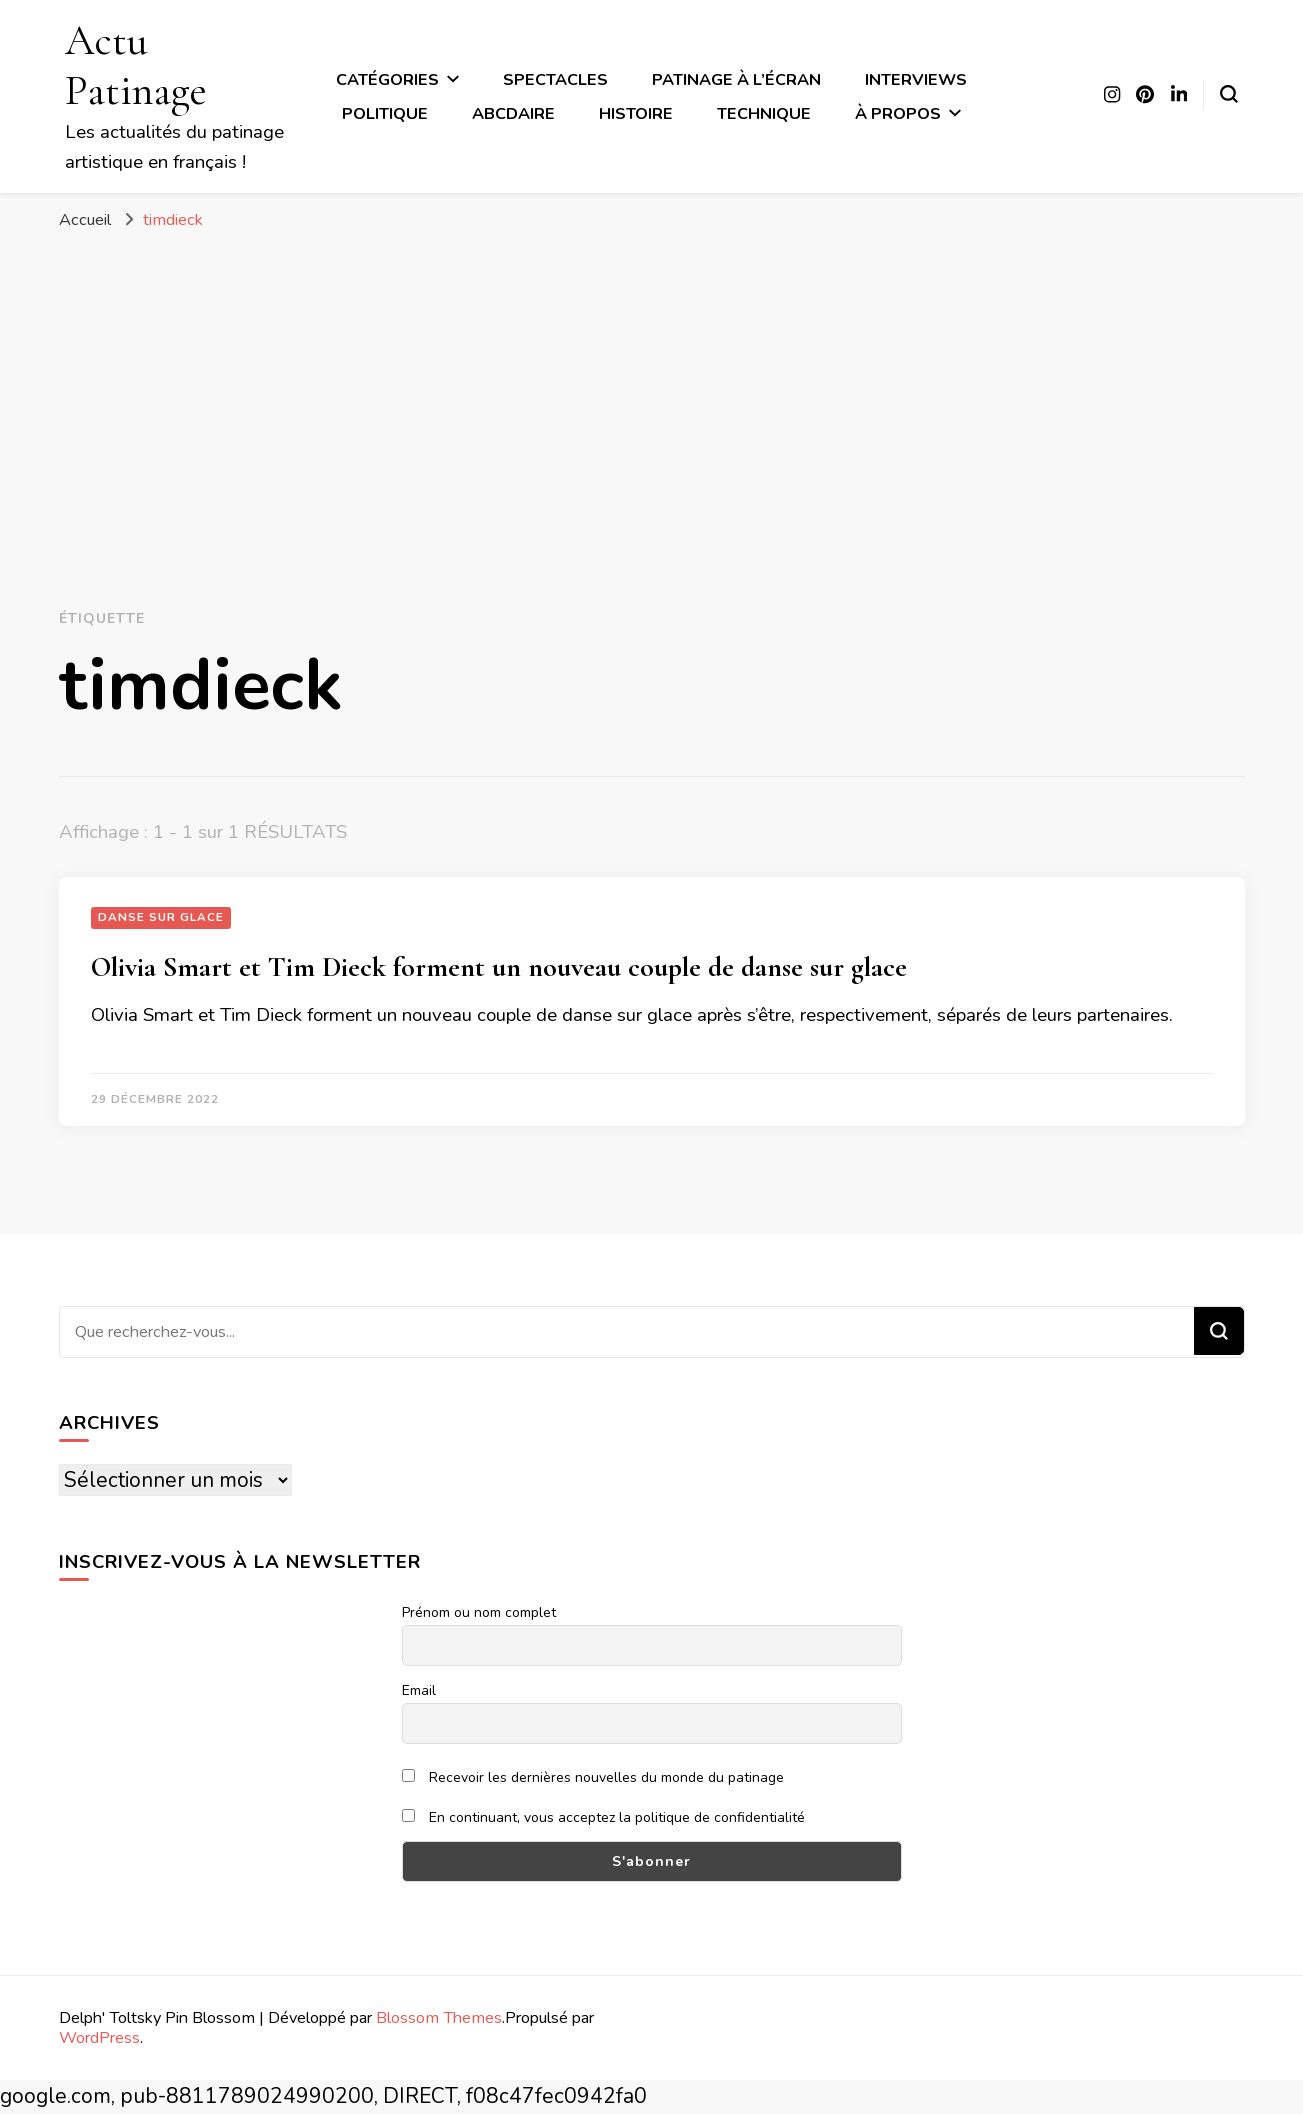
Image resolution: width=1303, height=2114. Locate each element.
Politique (385, 113)
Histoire (636, 113)
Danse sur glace (161, 917)
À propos (898, 113)
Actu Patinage (136, 65)
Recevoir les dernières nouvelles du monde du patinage (593, 1777)
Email (419, 1690)
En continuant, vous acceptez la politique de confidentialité (604, 1817)
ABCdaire (513, 113)
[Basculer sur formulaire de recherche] (1229, 94)
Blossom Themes (439, 2017)
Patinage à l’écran (736, 79)
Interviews (916, 79)
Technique (764, 113)
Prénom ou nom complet (479, 1612)
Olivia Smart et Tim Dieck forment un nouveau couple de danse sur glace (499, 967)
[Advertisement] (652, 392)
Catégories (387, 79)
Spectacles (555, 79)
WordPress (99, 2037)
